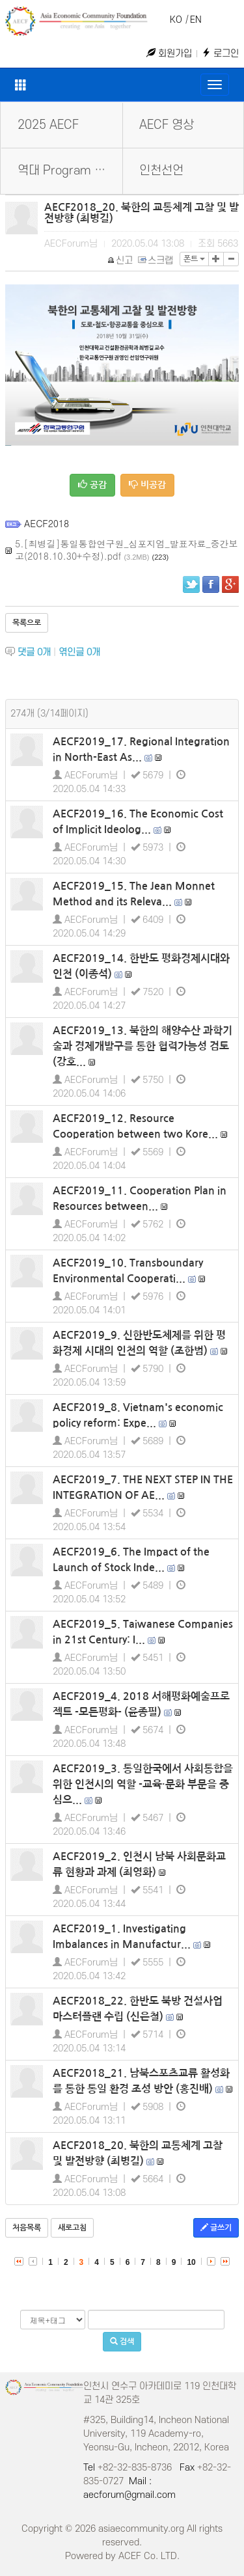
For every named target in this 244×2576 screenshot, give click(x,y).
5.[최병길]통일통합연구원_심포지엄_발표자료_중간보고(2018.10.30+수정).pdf (126, 549)
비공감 (147, 484)
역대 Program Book (69, 171)
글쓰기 (216, 2227)
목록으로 (26, 623)
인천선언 (161, 171)
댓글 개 (34, 652)
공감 (92, 484)
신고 (121, 260)
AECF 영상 (166, 125)
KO (176, 19)
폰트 (194, 259)
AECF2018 (46, 523)
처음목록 (26, 2228)
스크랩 (156, 260)
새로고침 (72, 2228)
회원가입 (169, 53)
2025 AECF (48, 125)
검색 (122, 2341)
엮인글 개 (79, 652)
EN (196, 19)
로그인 (220, 53)
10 (191, 2262)
